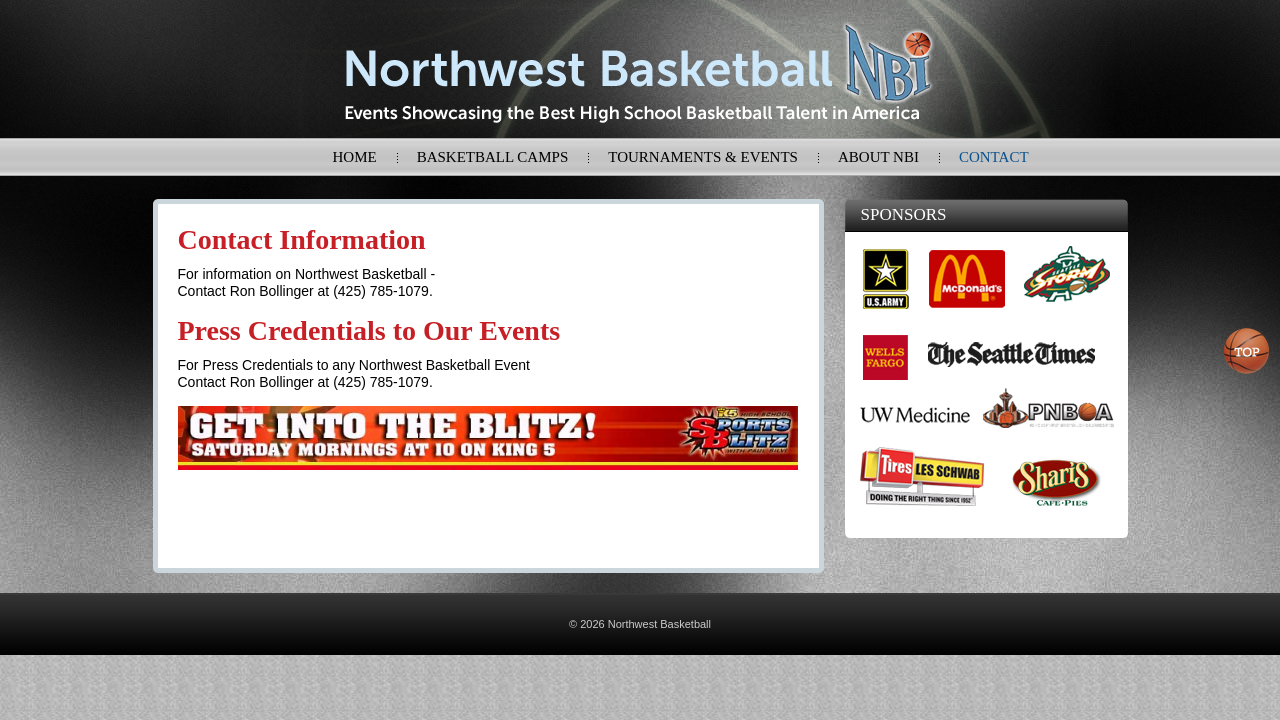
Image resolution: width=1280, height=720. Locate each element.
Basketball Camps (493, 157)
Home (355, 157)
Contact (994, 157)
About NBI (878, 157)
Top (1247, 351)
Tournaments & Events (703, 157)
